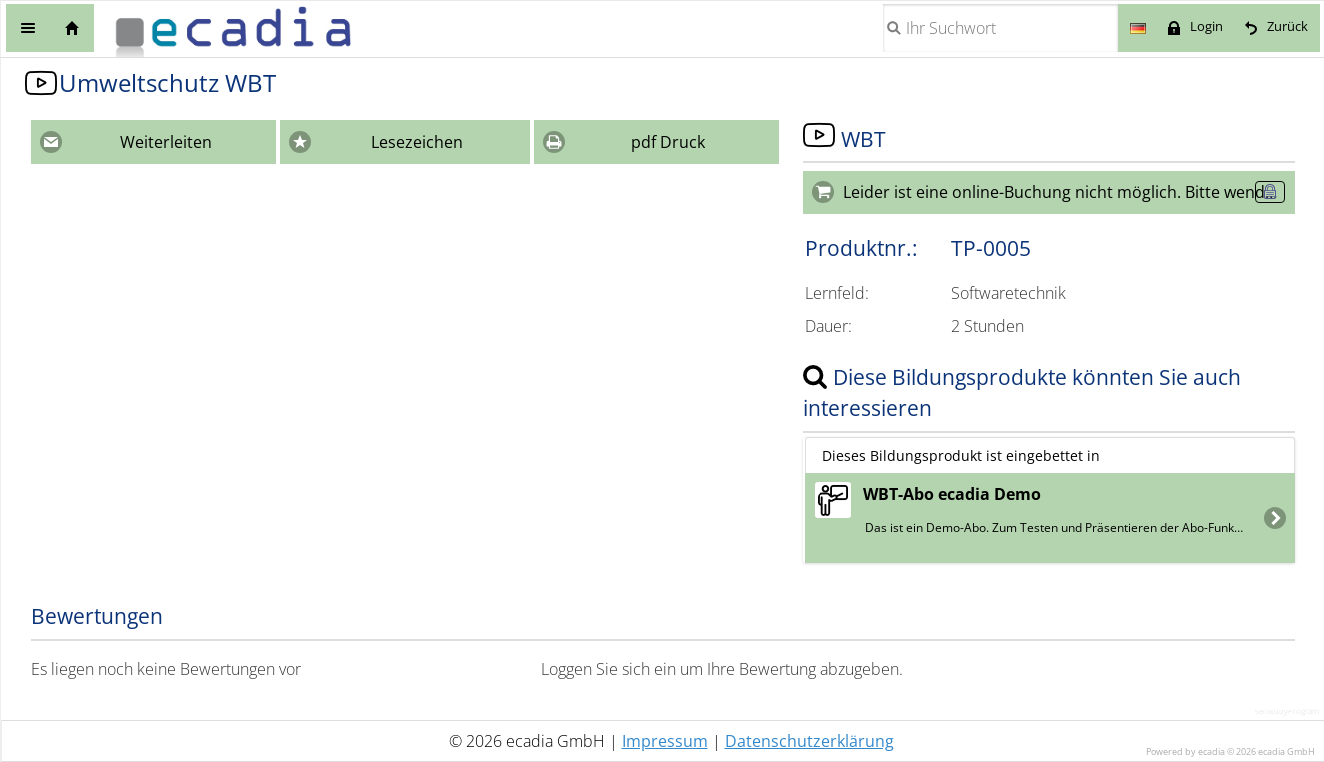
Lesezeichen (417, 142)
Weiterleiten (166, 142)
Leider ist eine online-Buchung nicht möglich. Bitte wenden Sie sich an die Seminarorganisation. (1069, 192)
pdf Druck (668, 142)
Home (72, 28)
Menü (28, 28)
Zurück (1287, 26)
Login (1206, 26)
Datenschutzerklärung (809, 741)
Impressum (665, 741)
